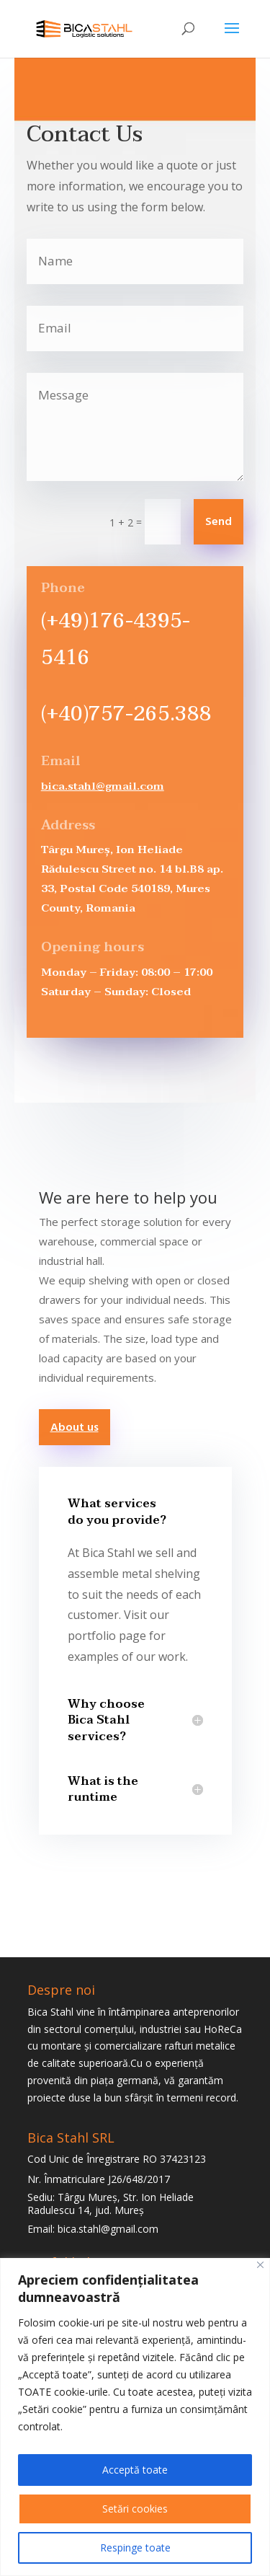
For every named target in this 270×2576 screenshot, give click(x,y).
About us (74, 1428)
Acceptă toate (135, 2469)
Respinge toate (135, 2547)
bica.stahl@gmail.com (102, 786)
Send (218, 522)
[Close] (260, 2265)
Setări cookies (135, 2508)
